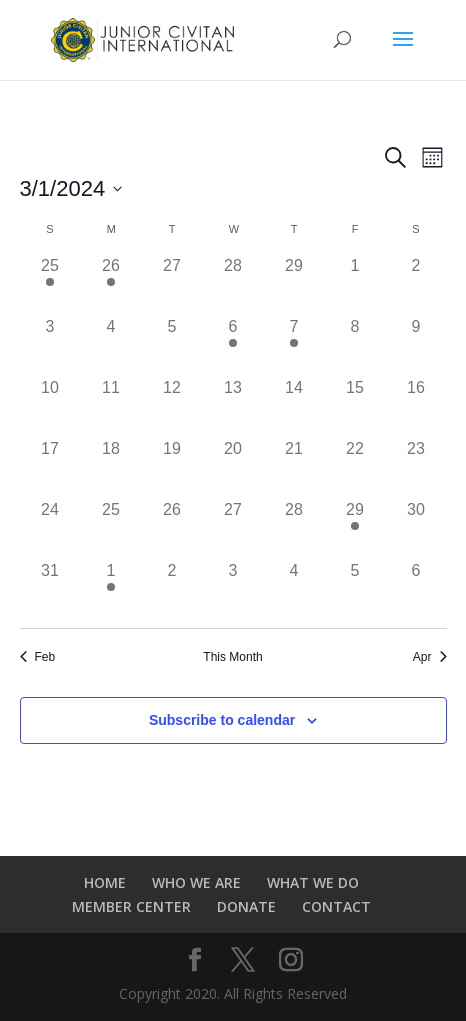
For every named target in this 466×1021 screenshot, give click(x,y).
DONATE (246, 906)
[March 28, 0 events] (294, 528)
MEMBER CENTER (131, 906)
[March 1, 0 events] (355, 284)
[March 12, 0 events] (172, 406)
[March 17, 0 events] (50, 467)
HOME (105, 882)
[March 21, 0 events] (294, 467)
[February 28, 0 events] (233, 284)
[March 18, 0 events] (111, 467)
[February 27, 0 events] (172, 284)
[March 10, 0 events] (50, 406)
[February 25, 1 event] (50, 284)
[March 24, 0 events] (50, 528)
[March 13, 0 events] (233, 406)
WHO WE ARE (196, 882)
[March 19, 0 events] (172, 467)
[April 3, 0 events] (233, 589)
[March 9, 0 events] (416, 345)
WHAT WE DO (313, 882)
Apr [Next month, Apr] (430, 657)
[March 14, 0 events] (294, 406)
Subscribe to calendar (222, 720)
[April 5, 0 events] (355, 589)
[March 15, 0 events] (355, 406)
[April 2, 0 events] (172, 589)
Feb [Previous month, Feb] (38, 657)
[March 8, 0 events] (355, 345)
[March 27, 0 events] (233, 528)
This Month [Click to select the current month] (232, 657)
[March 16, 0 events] (416, 406)
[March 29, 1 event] (355, 528)
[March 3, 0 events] (50, 345)
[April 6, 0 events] (416, 589)
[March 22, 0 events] (355, 467)
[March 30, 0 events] (416, 528)
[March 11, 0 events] (111, 406)
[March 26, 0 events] (172, 528)
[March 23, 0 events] (416, 467)
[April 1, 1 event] (111, 589)
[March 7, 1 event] (294, 345)
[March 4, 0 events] (111, 345)
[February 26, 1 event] (111, 284)
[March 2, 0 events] (416, 284)
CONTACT (336, 906)
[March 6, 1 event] (233, 345)
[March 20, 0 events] (233, 467)
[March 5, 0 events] (172, 345)
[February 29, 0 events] (294, 284)
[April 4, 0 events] (294, 589)
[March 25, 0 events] (111, 528)
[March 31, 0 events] (50, 589)
